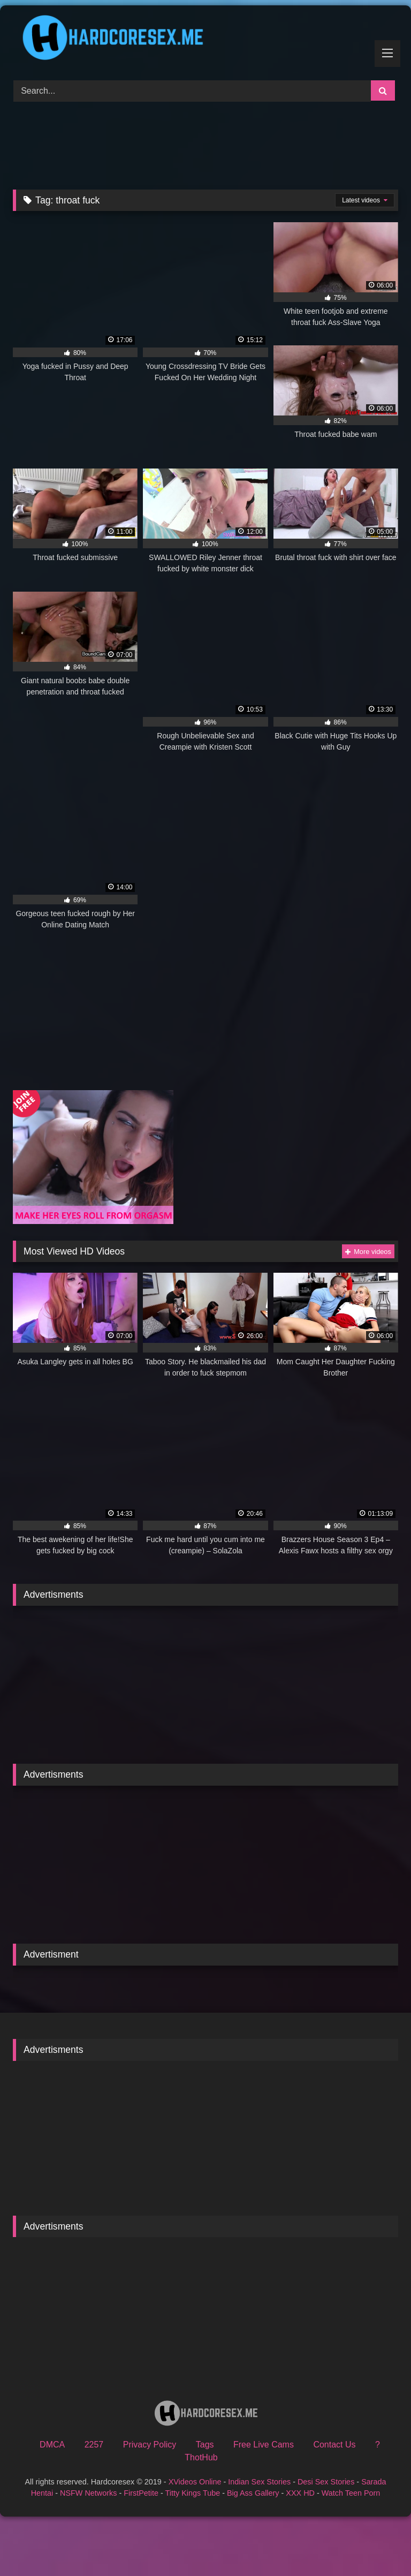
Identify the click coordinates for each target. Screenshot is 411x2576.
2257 (94, 2444)
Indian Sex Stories (259, 2481)
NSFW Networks (88, 2493)
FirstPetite (141, 2493)
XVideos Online (195, 2481)
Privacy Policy (150, 2444)
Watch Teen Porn (351, 2493)
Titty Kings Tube (192, 2493)
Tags (205, 2444)
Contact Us (334, 2444)
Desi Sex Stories (326, 2481)
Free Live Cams (263, 2444)
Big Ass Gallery (253, 2493)
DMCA (52, 2444)
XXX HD (300, 2493)
